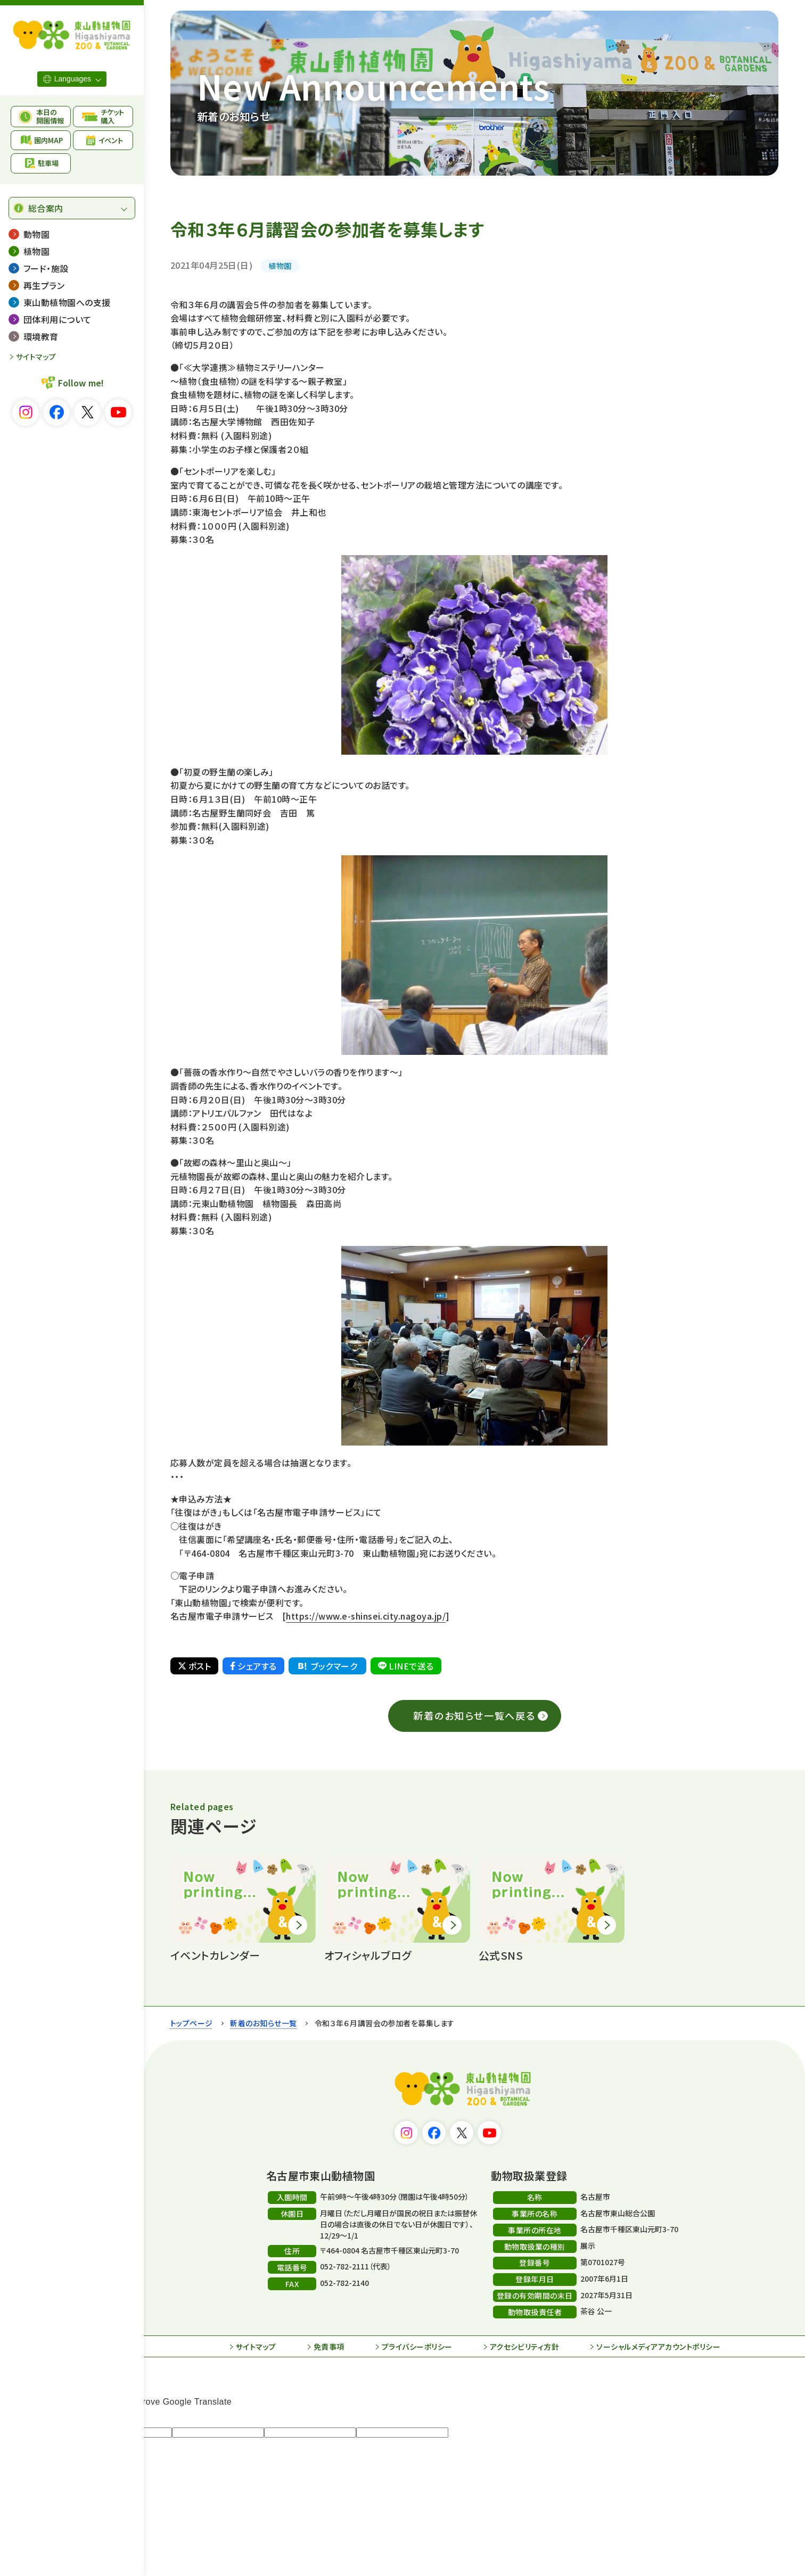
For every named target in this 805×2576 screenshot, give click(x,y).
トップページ (191, 2023)
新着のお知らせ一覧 (263, 2023)
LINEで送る (406, 1665)
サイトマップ (36, 356)
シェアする (253, 1665)
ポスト (194, 1665)
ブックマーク (327, 1665)
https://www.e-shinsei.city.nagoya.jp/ (366, 1615)
